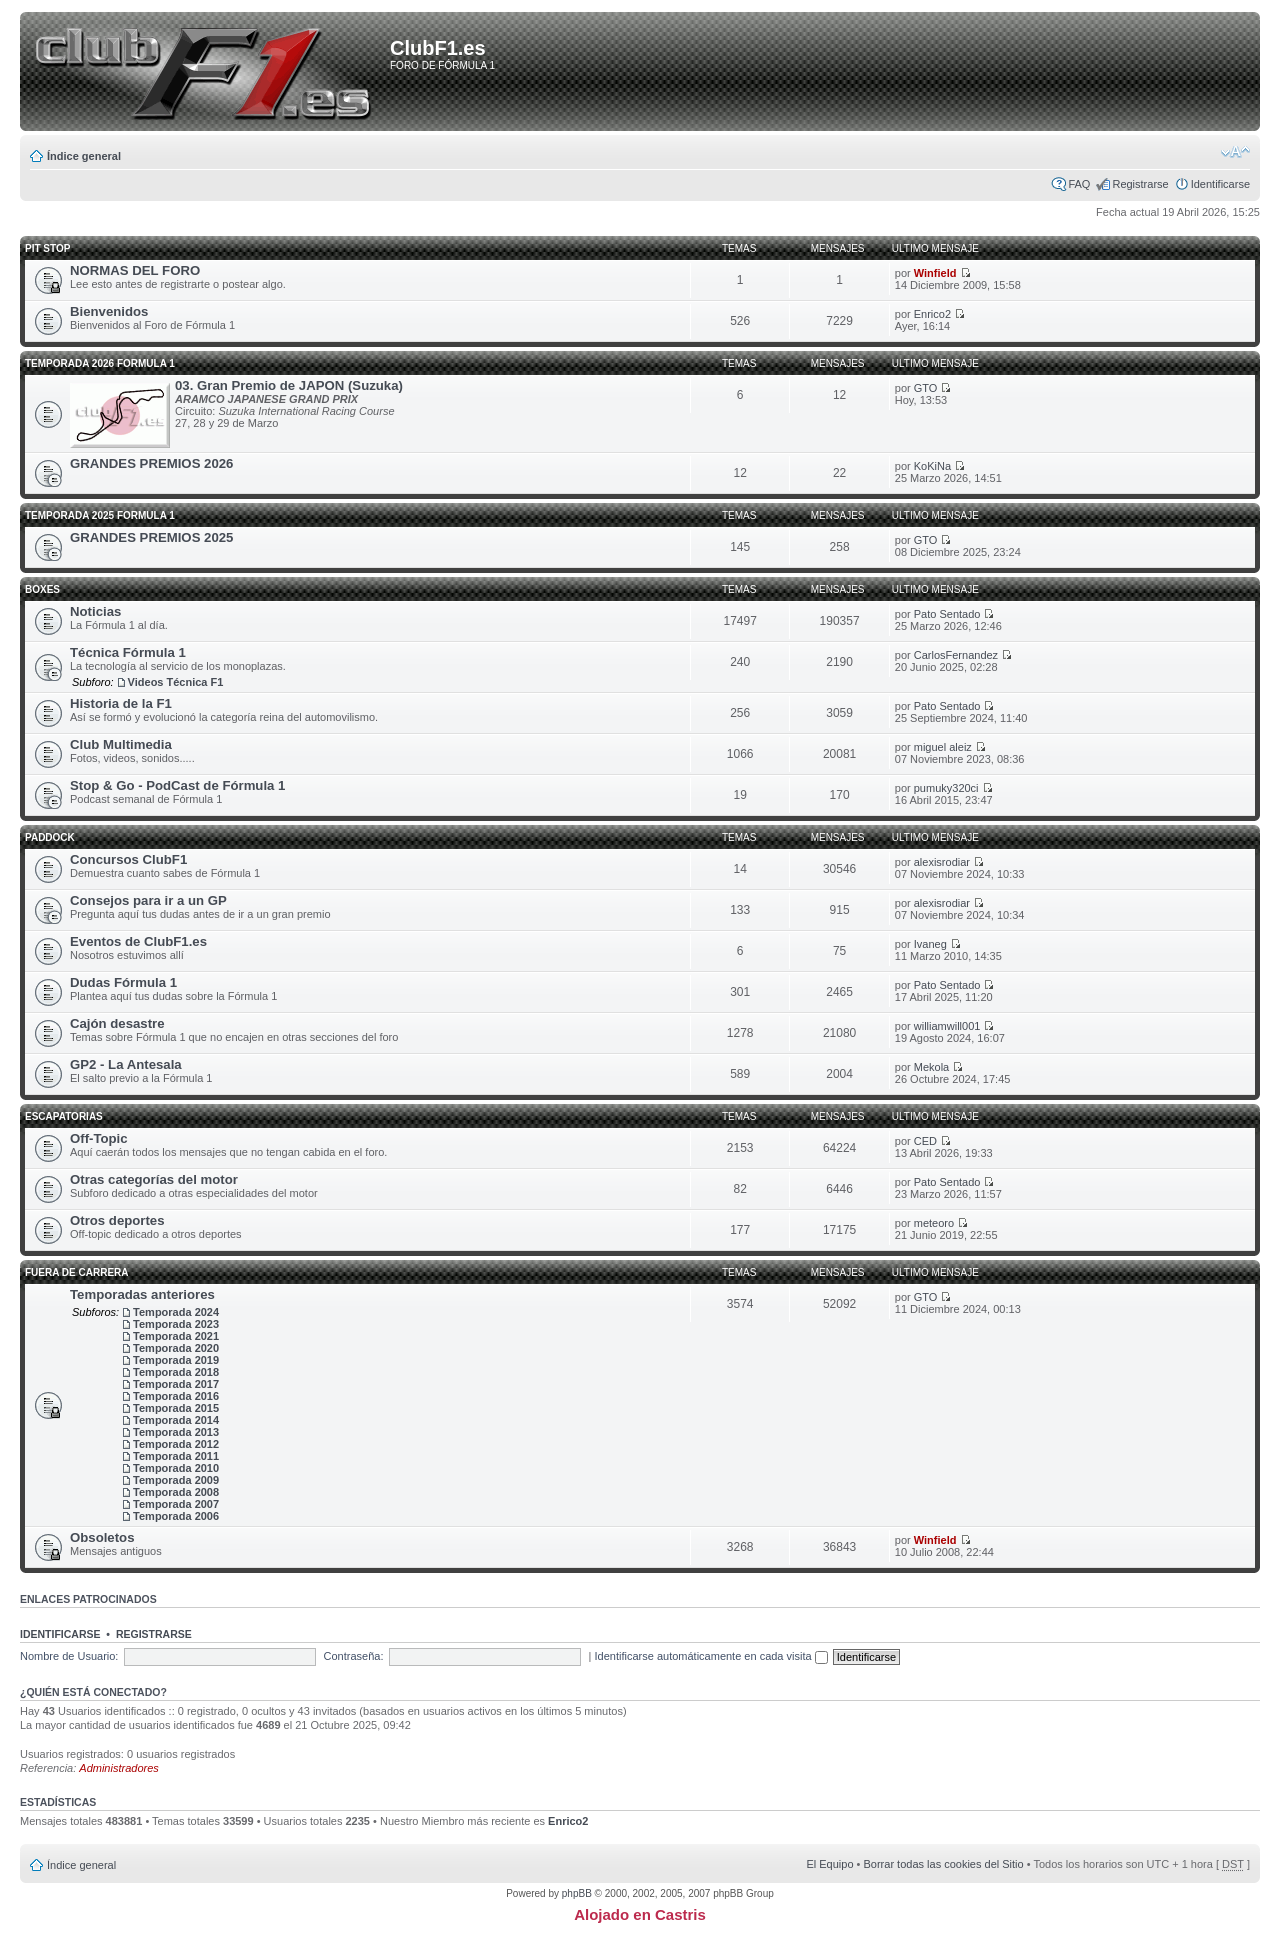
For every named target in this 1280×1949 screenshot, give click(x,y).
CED (925, 1141)
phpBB (577, 1893)
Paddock (50, 837)
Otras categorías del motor (154, 1179)
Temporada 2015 (176, 1408)
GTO (926, 388)
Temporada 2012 (176, 1444)
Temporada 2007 (176, 1504)
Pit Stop (47, 248)
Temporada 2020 (176, 1348)
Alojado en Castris (640, 1914)
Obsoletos (102, 1537)
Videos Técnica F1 (176, 682)
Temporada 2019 (176, 1360)
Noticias (95, 611)
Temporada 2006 (176, 1516)
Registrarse (1140, 184)
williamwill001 (947, 1026)
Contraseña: (354, 1656)
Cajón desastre (117, 1023)
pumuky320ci (946, 788)
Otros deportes (117, 1220)
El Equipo (829, 1864)
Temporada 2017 (176, 1384)
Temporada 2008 (176, 1492)
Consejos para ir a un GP (148, 900)
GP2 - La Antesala (126, 1064)
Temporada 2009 (176, 1480)
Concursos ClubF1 (128, 859)
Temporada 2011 (176, 1456)
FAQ (1079, 184)
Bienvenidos (109, 311)
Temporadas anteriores (142, 1294)
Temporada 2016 (176, 1396)
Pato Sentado (947, 614)
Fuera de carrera (77, 1272)
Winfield (935, 273)
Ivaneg (930, 944)
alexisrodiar (942, 862)
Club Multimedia (121, 744)
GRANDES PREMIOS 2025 (151, 537)
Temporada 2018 (176, 1372)
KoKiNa (932, 466)
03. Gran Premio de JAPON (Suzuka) (289, 385)
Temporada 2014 (176, 1420)
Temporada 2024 (176, 1312)
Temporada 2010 (176, 1468)
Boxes (42, 589)
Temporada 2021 (176, 1336)
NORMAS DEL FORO (135, 270)
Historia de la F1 (121, 703)
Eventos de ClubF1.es (138, 941)
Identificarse (1220, 184)
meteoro (934, 1223)
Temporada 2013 (176, 1432)
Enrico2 (932, 314)
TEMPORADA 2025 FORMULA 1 (100, 515)
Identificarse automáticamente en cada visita (711, 1656)
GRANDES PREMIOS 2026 (151, 463)
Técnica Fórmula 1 (128, 652)
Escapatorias (64, 1116)
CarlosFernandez (956, 655)
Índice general (84, 156)
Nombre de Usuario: (69, 1656)
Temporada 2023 (176, 1324)
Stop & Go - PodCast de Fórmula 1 (177, 785)
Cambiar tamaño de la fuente (1235, 152)
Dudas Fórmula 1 (123, 982)
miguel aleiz (943, 747)
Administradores (118, 1768)
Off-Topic (99, 1138)
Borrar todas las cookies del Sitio (943, 1864)
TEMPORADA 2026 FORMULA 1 (100, 363)
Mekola (931, 1067)
